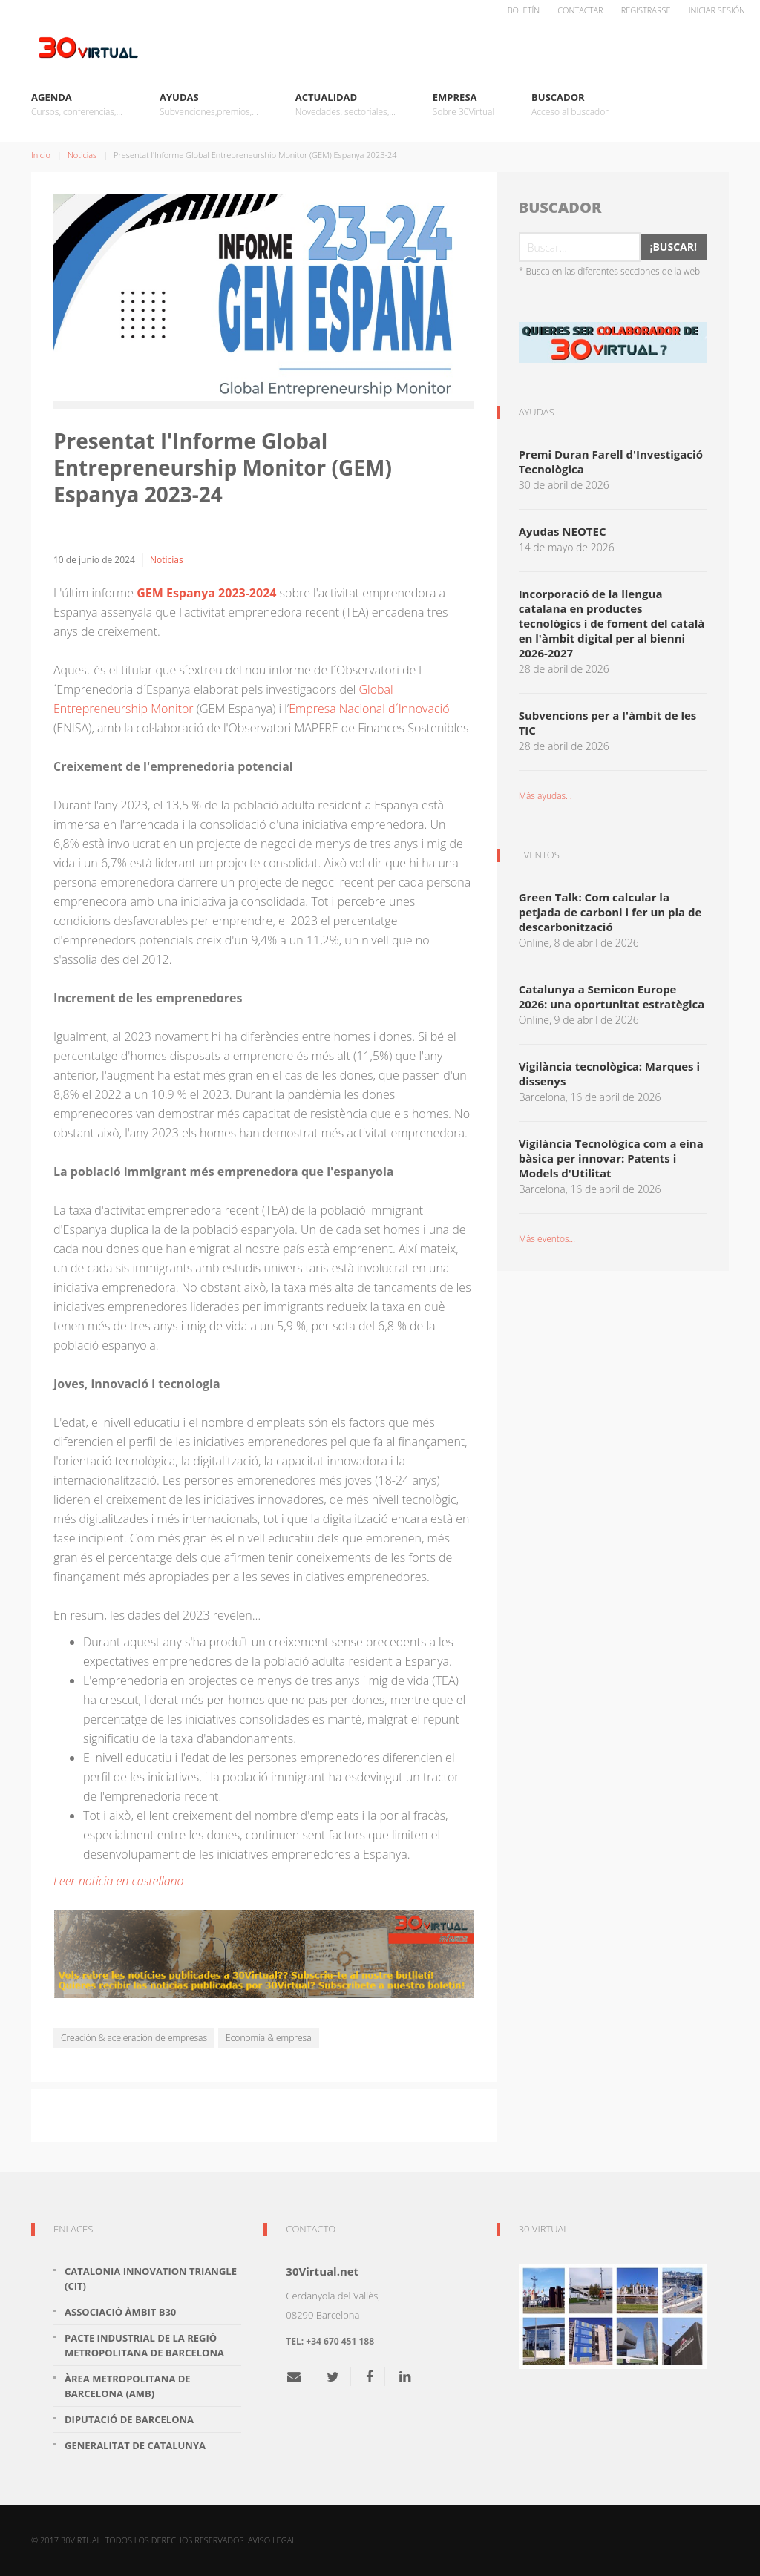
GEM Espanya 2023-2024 (206, 593)
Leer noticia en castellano (118, 1881)
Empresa (463, 105)
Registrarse (646, 10)
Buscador (570, 105)
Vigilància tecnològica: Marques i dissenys (609, 1073)
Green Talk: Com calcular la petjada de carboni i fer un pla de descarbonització (610, 912)
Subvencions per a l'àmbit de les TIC (608, 722)
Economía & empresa (269, 2037)
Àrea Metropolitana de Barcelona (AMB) (128, 2386)
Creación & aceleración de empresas (134, 2037)
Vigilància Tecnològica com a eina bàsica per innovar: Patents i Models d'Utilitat (611, 1158)
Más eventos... (547, 1238)
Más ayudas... (545, 795)
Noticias (82, 154)
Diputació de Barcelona (129, 2419)
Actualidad (345, 105)
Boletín (524, 10)
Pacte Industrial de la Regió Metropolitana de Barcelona (144, 2345)
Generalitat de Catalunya (135, 2445)
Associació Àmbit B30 (120, 2312)
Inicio (40, 154)
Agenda (76, 105)
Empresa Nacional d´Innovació (369, 708)
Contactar (580, 10)
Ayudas (209, 105)
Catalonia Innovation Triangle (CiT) (151, 2278)
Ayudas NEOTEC (562, 531)
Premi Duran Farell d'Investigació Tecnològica (611, 461)
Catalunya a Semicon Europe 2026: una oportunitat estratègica (612, 996)
